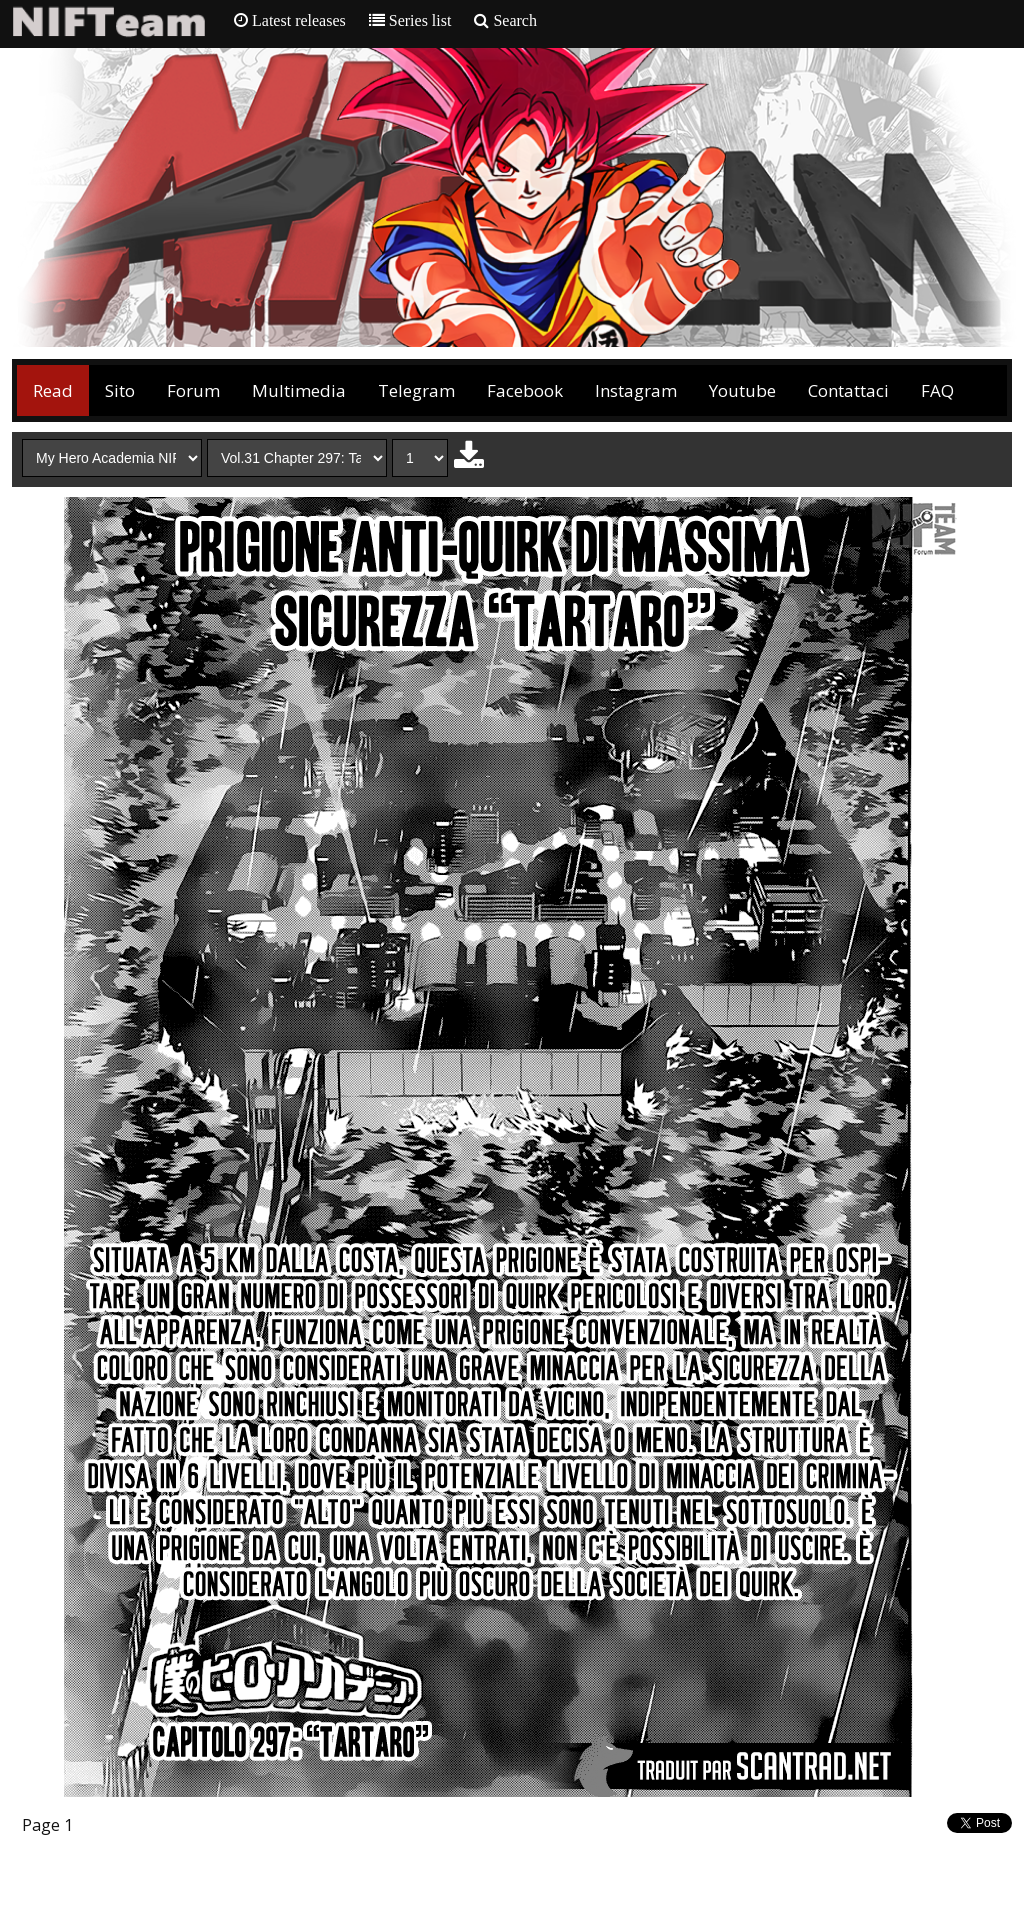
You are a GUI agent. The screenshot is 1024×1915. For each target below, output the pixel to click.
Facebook (525, 390)
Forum (193, 390)
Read (53, 390)
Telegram (416, 390)
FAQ (937, 390)
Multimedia (299, 390)
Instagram (636, 390)
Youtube (742, 390)
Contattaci (848, 390)
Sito (120, 390)
